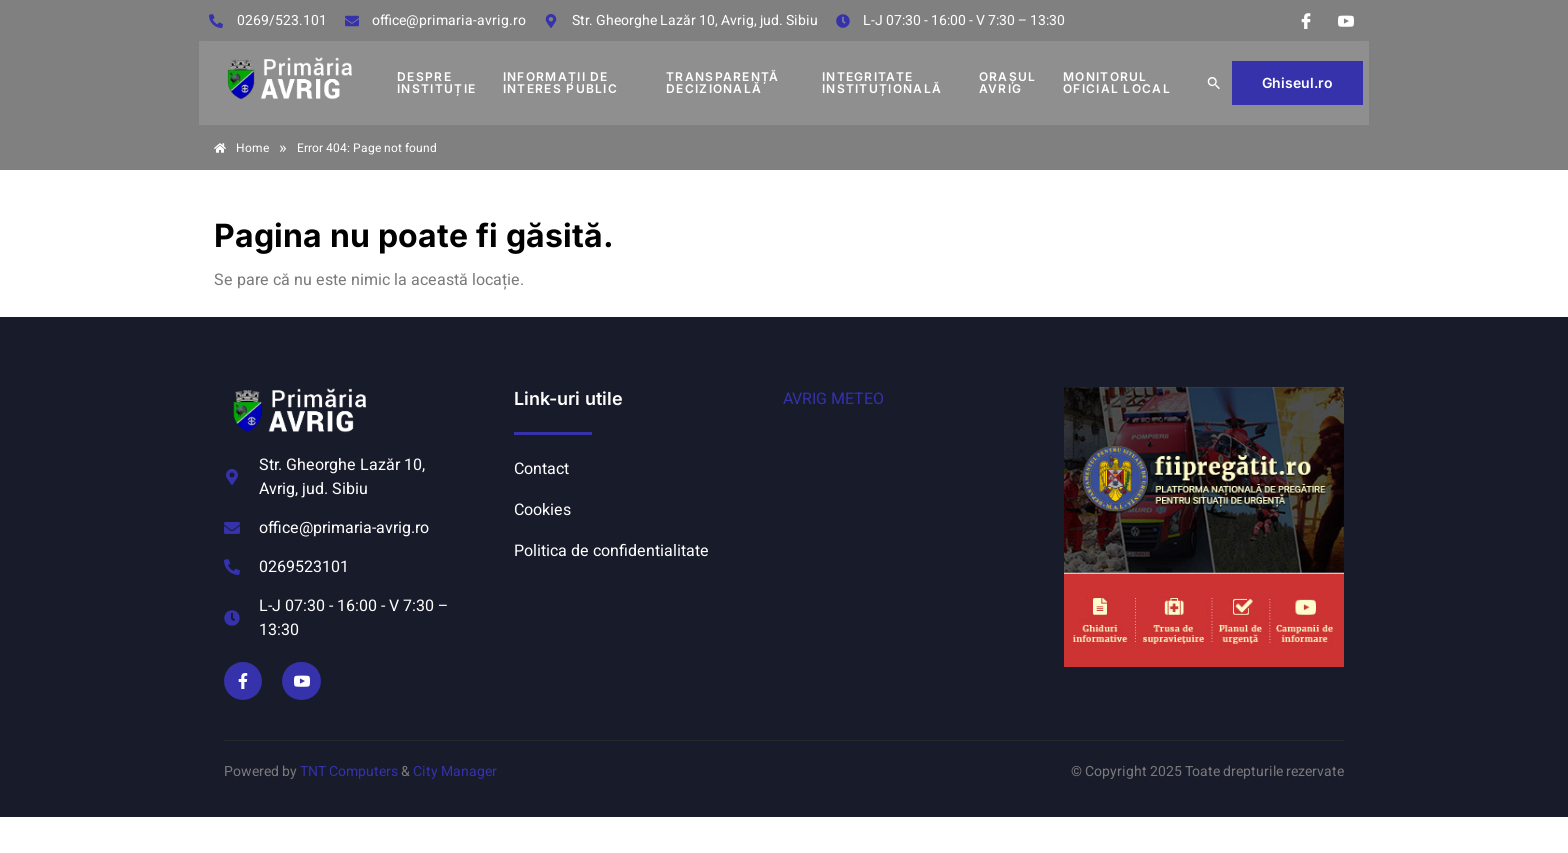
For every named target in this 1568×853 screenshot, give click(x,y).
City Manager (455, 771)
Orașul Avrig (1008, 82)
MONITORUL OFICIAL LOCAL (1117, 82)
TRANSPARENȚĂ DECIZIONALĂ (723, 82)
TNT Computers (349, 771)
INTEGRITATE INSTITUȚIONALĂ (882, 82)
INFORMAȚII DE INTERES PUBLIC (560, 82)
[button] (1214, 83)
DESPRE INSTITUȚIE (436, 82)
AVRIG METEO (833, 399)
